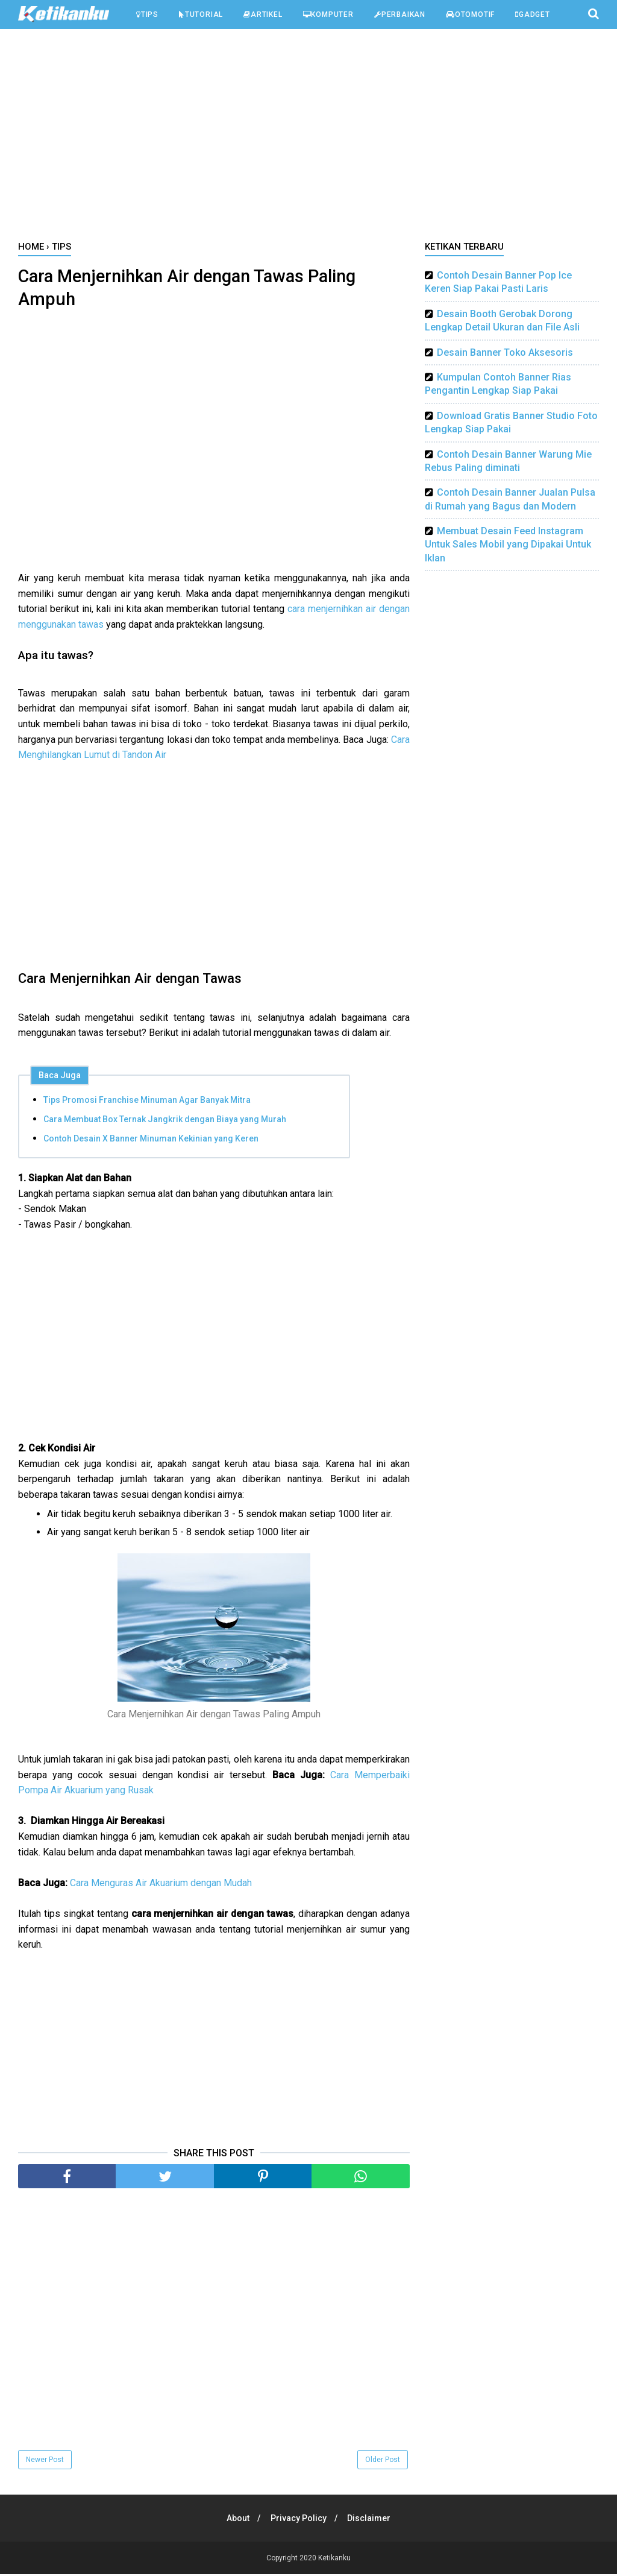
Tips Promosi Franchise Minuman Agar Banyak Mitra (147, 1101)
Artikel (262, 14)
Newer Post (45, 2461)
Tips (147, 14)
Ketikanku (334, 2559)
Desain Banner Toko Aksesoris (505, 352)
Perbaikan (399, 14)
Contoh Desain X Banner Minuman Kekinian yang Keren (150, 1140)
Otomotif (470, 14)
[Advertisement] (308, 138)
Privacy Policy (299, 2520)
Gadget (532, 14)
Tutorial (201, 14)
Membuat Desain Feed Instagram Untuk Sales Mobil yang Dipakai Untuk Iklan (508, 544)
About (236, 2520)
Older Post (382, 2461)
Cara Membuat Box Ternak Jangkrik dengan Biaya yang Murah (164, 1121)
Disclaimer (371, 2520)
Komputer (328, 14)
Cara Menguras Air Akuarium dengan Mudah (161, 1884)
